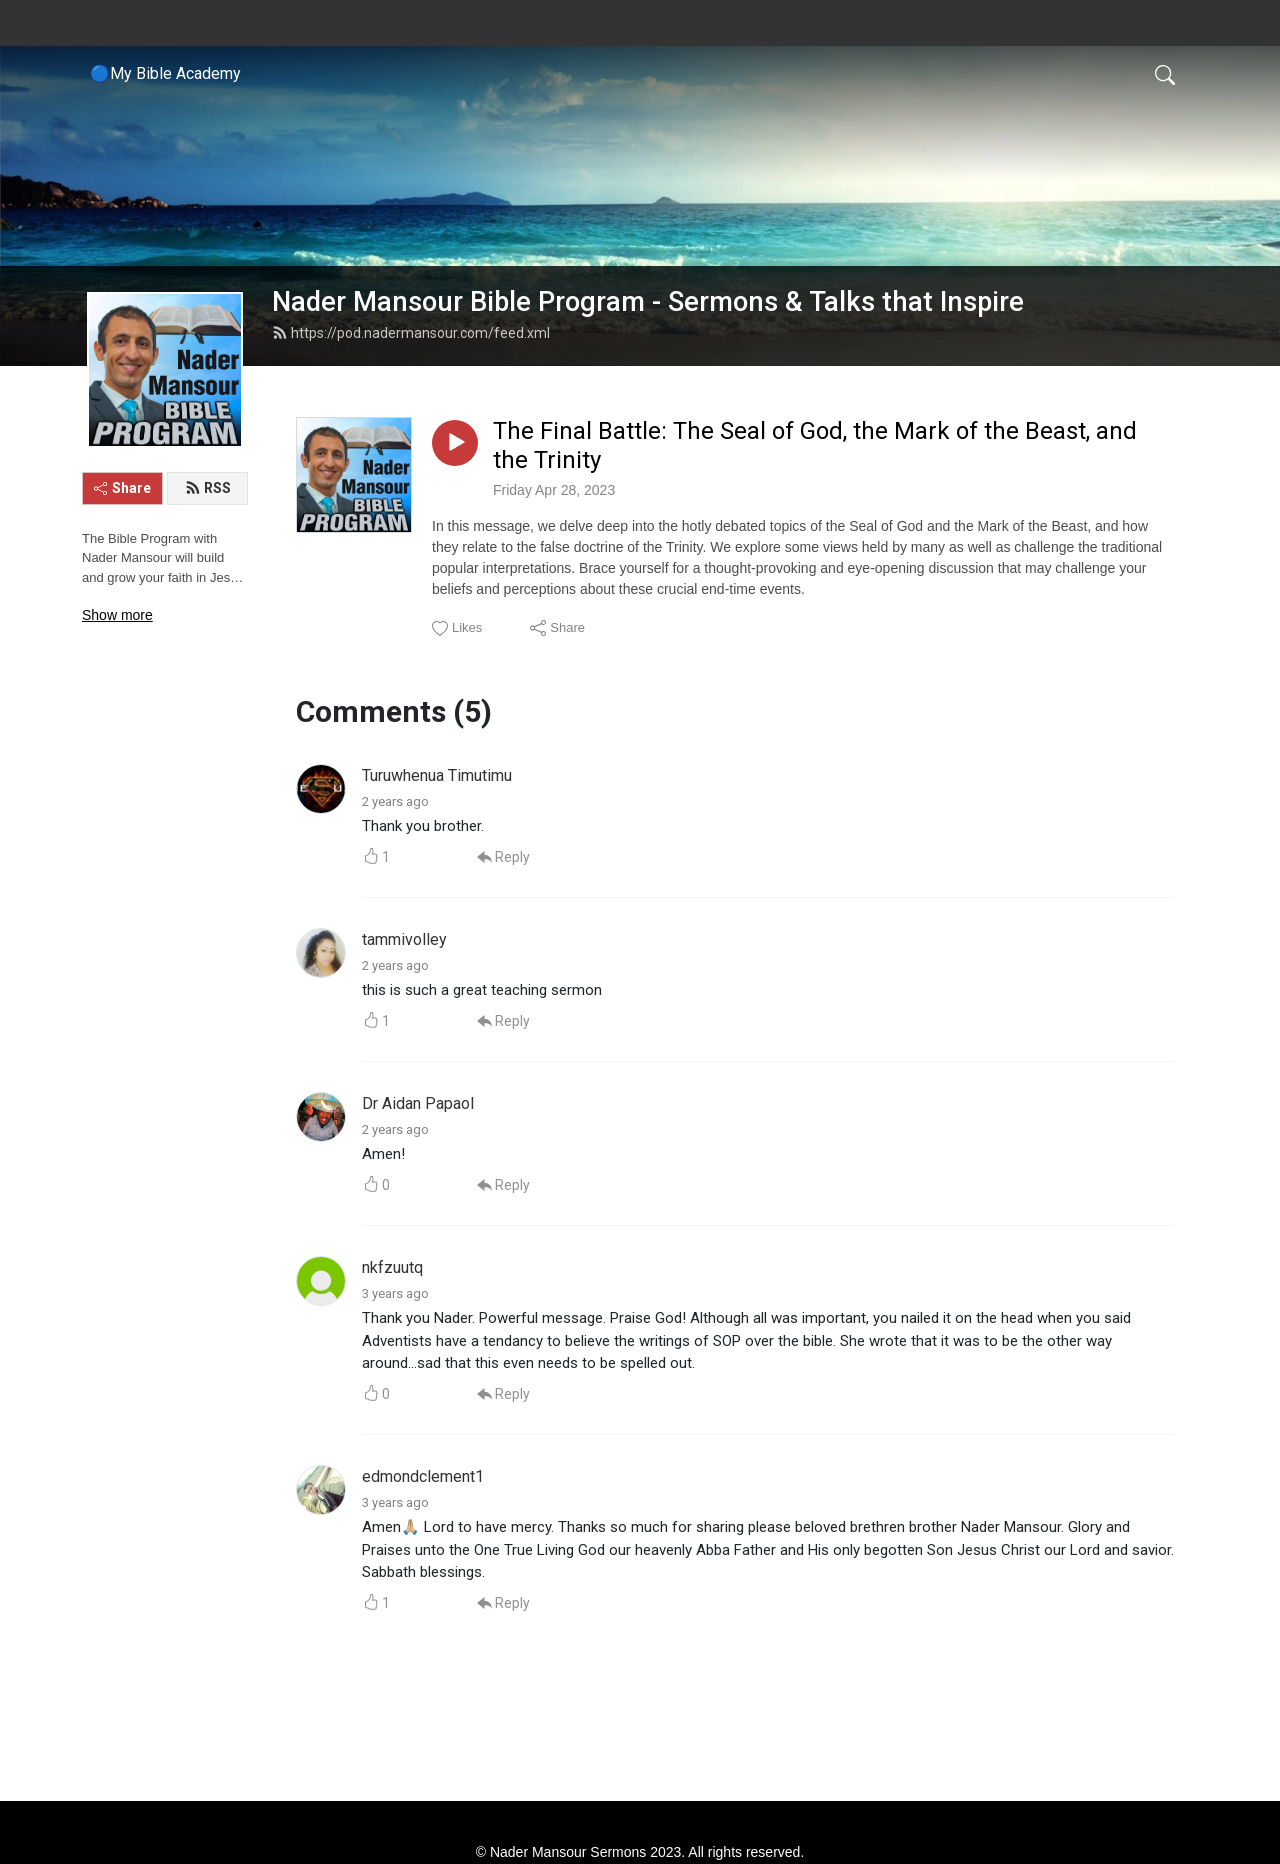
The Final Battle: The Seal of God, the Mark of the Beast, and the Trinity (815, 445)
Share (122, 488)
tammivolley (404, 939)
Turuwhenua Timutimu (437, 775)
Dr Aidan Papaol (418, 1103)
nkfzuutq (392, 1267)
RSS (208, 488)
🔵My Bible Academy (165, 73)
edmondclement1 (423, 1476)
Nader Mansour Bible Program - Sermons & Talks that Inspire (648, 302)
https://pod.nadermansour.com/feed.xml (411, 333)
